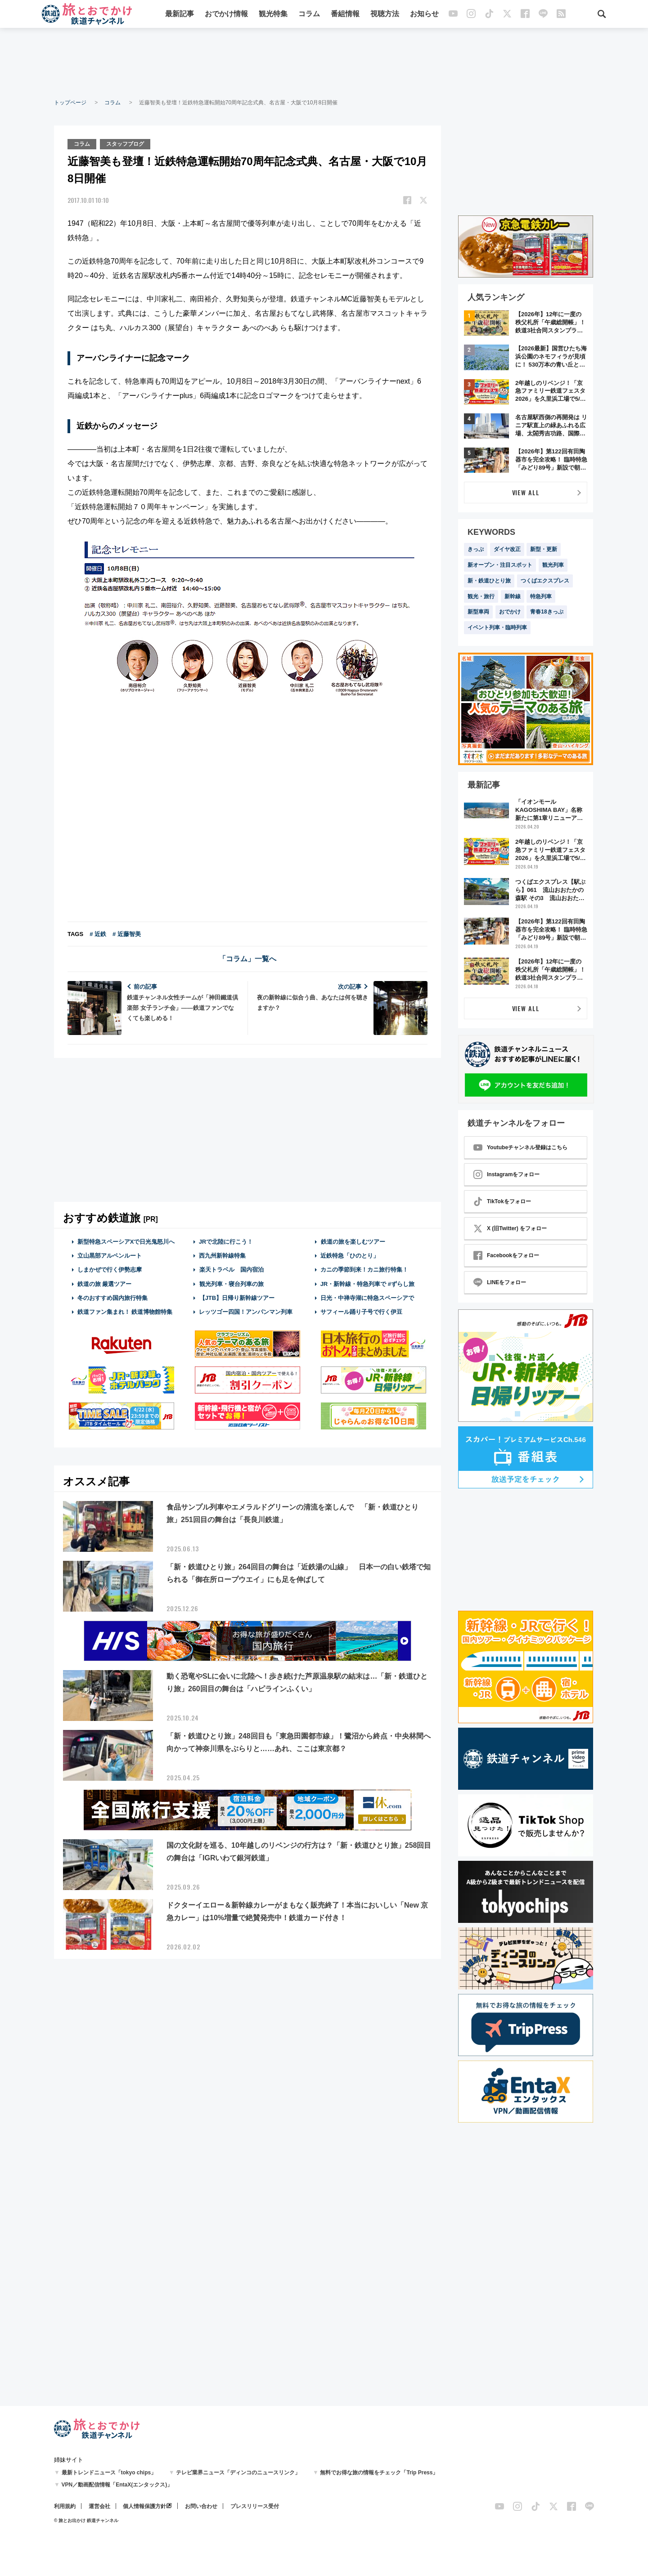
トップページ (70, 102)
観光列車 (553, 565)
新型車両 (478, 612)
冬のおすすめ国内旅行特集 (112, 1297)
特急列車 (541, 596)
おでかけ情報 (226, 14)
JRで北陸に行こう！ (226, 1240)
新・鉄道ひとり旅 (489, 581)
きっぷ (476, 549)
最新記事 (179, 14)
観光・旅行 (481, 596)
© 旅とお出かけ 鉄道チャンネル (86, 2520)
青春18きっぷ (546, 612)
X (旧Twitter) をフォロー (510, 1228)
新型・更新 (543, 549)
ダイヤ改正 (507, 549)
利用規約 (65, 2506)
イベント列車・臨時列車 (497, 627)
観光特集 (273, 14)
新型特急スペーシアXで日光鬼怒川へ (126, 1240)
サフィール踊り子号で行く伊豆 (361, 1311)
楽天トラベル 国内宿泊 (231, 1269)
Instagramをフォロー (506, 1174)
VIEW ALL (526, 492)
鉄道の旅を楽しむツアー (352, 1240)
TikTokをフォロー (502, 1201)
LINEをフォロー (499, 1282)
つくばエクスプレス (545, 581)
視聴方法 (384, 14)
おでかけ (510, 612)
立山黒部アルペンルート (109, 1254)
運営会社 (99, 2506)
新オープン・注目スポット (500, 565)
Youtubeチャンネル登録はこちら (520, 1147)
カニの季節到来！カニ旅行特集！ (364, 1269)
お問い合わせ (201, 2506)
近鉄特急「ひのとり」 (349, 1254)
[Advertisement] (324, 63)
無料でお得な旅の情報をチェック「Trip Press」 (379, 2472)
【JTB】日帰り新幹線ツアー (237, 1297)
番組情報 (345, 14)
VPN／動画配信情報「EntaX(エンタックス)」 (117, 2485)
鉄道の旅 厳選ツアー (104, 1283)
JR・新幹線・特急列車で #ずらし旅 (367, 1283)
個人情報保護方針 (144, 2506)
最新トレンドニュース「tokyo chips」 (109, 2472)
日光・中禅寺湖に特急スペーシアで (367, 1297)
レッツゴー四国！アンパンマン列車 (245, 1311)
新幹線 (512, 596)
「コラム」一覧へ (247, 958)
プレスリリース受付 (254, 2506)
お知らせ (424, 14)
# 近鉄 (98, 933)
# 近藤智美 (126, 933)
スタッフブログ (126, 143)
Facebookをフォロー (506, 1255)
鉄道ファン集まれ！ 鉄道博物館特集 (125, 1311)
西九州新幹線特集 (222, 1254)
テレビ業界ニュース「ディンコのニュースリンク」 (238, 2472)
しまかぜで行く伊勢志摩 (109, 1269)
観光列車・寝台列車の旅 (231, 1283)
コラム (309, 14)
